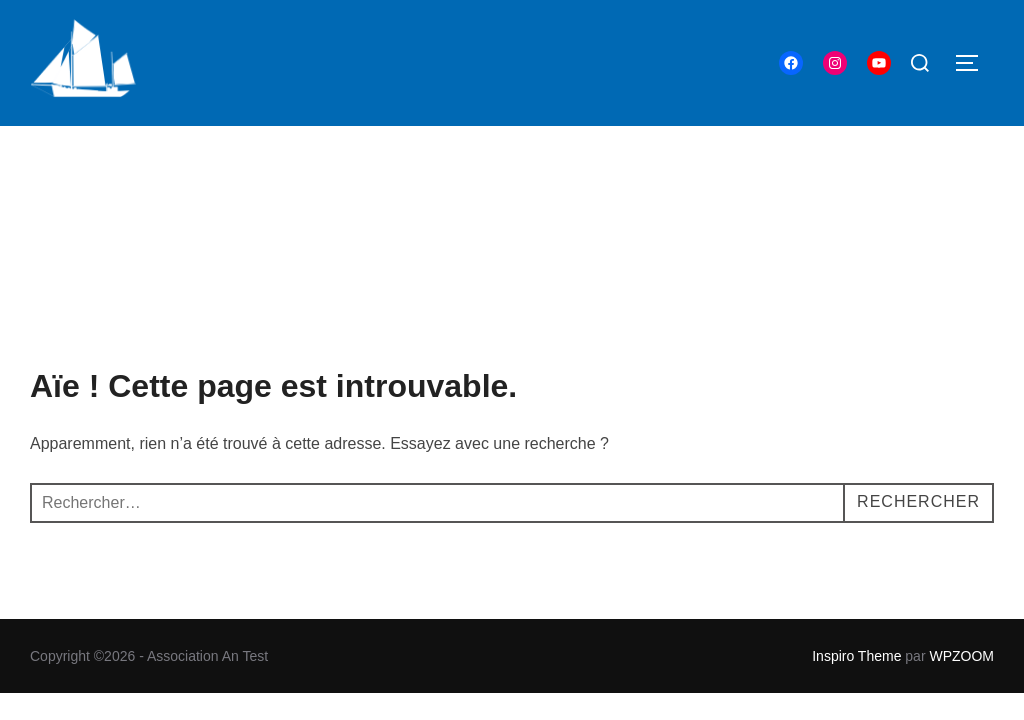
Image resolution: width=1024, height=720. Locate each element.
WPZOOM (961, 530)
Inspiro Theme (856, 530)
